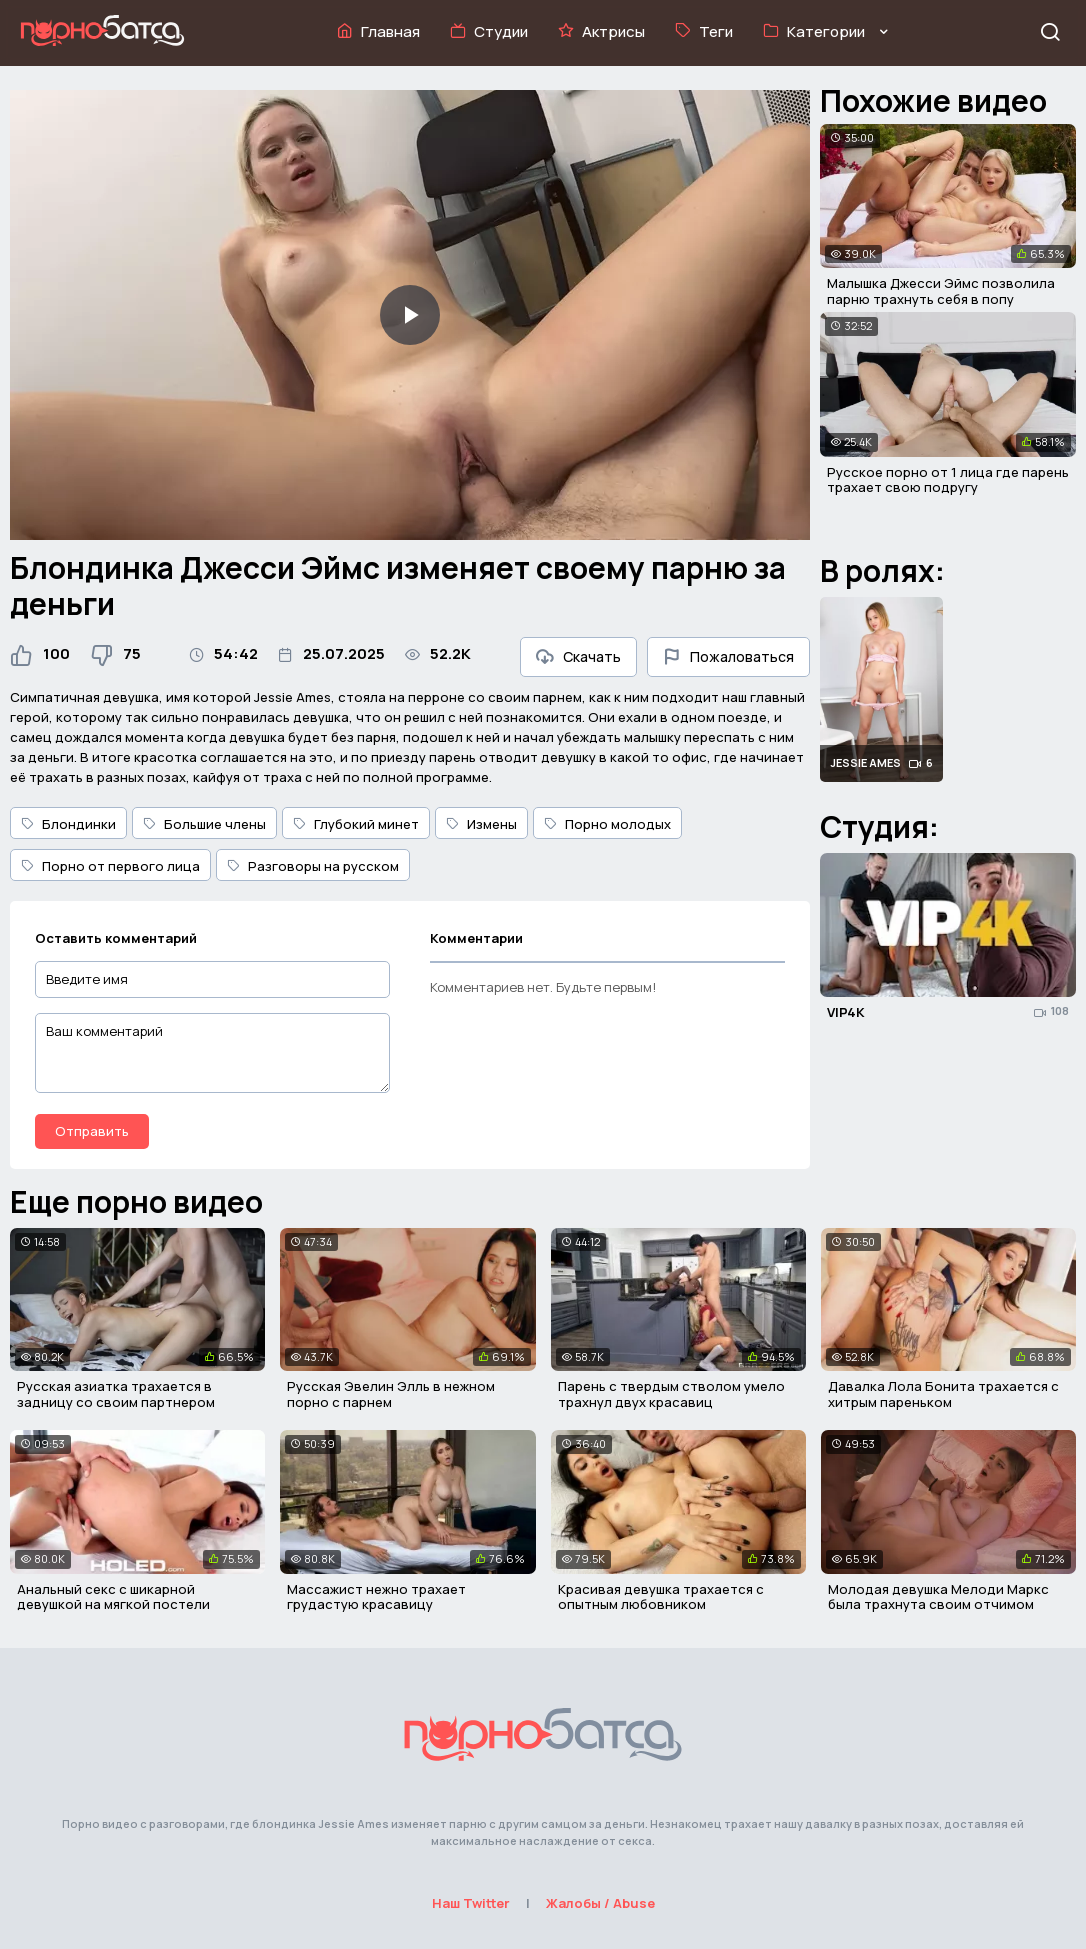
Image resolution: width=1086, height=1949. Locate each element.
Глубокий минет (356, 824)
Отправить (92, 1131)
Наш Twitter (471, 1903)
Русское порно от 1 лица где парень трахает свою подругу (948, 480)
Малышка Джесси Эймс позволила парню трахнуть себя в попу (941, 291)
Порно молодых (607, 824)
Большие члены (204, 824)
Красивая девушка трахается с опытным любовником (661, 1597)
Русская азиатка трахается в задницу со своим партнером (116, 1394)
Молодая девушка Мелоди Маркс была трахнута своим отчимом (938, 1597)
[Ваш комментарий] (212, 1053)
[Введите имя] (212, 979)
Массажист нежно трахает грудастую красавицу (376, 1597)
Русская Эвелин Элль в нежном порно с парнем (391, 1394)
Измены (481, 824)
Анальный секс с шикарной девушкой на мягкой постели (113, 1597)
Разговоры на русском (313, 866)
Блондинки (68, 824)
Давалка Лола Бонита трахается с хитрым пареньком (943, 1394)
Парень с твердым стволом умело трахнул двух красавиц (671, 1394)
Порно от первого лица (110, 866)
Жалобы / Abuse (600, 1903)
